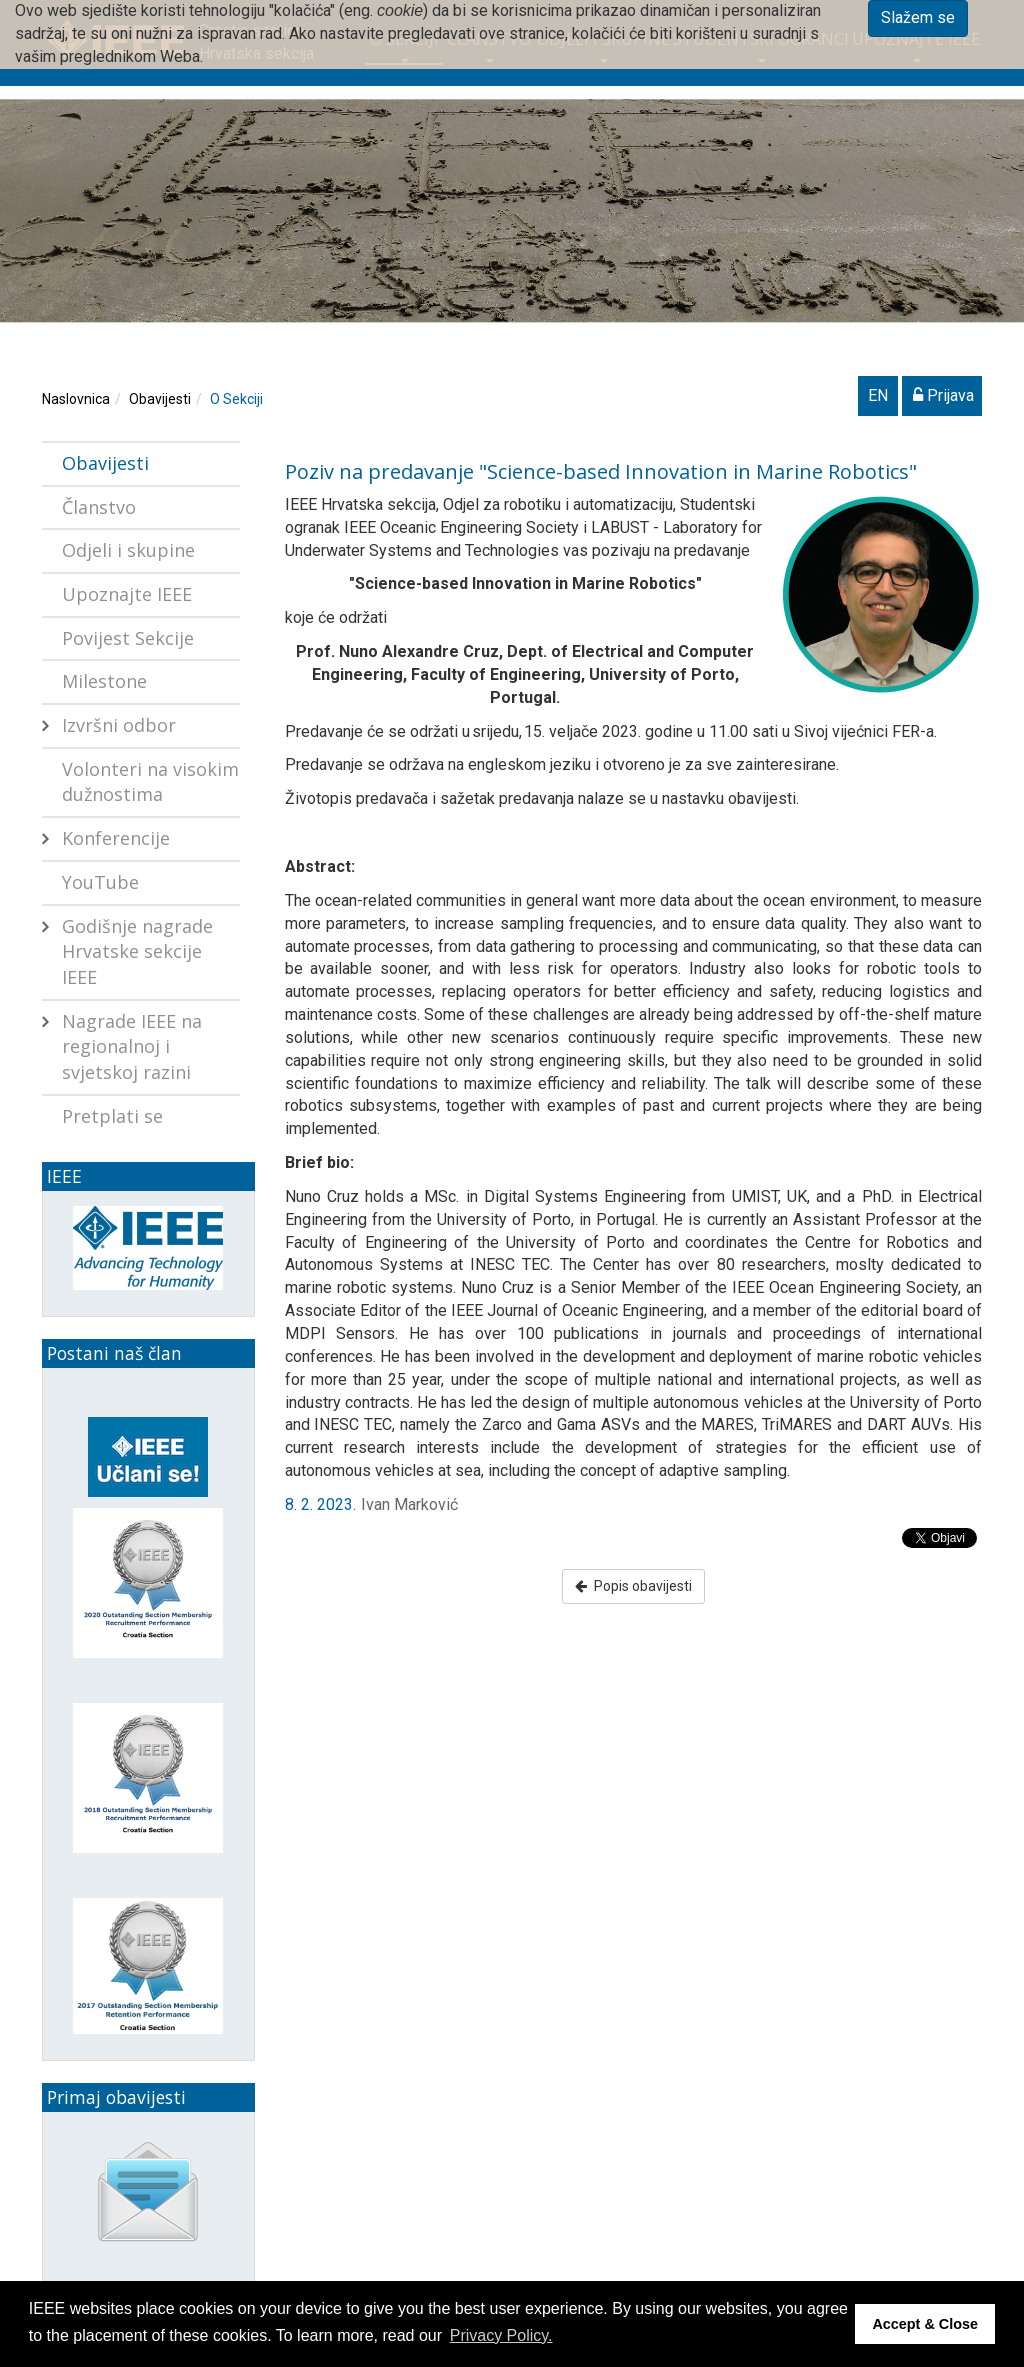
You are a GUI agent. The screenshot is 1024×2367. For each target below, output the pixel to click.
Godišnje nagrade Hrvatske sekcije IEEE (137, 951)
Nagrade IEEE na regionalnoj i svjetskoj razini (132, 1046)
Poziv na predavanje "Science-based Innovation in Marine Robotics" (601, 471)
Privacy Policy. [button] (501, 2335)
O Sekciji (236, 399)
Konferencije (116, 838)
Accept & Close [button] (925, 2324)
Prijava (943, 395)
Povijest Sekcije (128, 638)
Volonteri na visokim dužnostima (150, 782)
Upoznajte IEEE (127, 594)
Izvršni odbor (119, 725)
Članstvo (99, 507)
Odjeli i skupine (128, 550)
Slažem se (918, 17)
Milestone (104, 681)
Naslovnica (76, 399)
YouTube (100, 882)
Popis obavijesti (633, 1586)
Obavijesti (160, 399)
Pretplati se (112, 1116)
